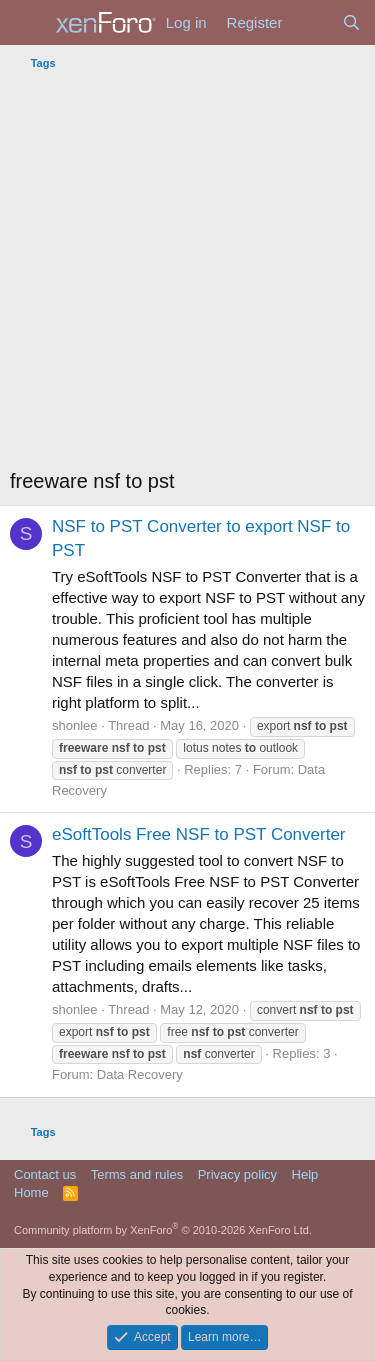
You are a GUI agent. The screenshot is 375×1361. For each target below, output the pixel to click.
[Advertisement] (187, 274)
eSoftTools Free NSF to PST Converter (199, 834)
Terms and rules (137, 1174)
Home (31, 1192)
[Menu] (27, 23)
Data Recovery (140, 1074)
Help (305, 1174)
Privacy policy (237, 1174)
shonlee (75, 725)
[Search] (351, 22)
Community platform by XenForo (163, 1230)
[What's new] (311, 22)
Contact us (45, 1174)
